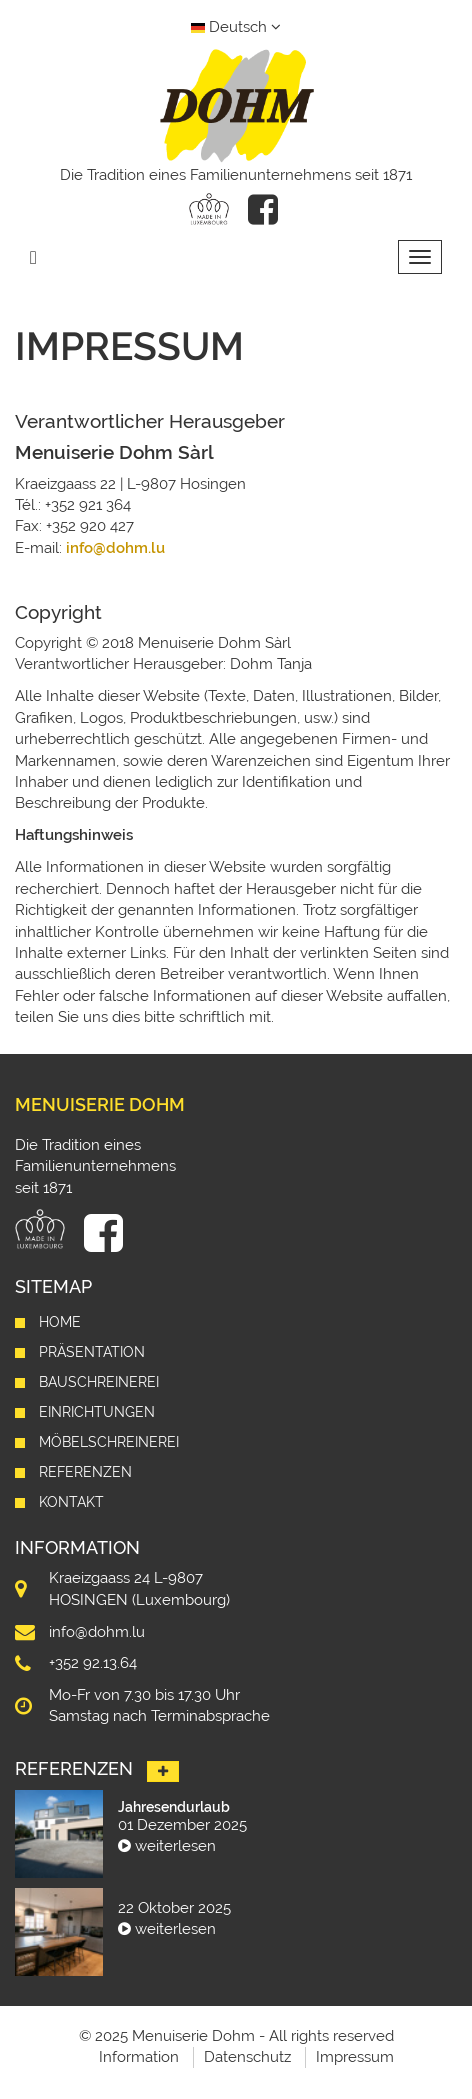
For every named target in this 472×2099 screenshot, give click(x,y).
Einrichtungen (97, 1412)
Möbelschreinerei (109, 1442)
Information (139, 2057)
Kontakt (71, 1502)
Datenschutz (247, 2057)
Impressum (355, 2057)
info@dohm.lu (115, 548)
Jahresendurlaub (174, 1807)
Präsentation (92, 1352)
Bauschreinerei (99, 1382)
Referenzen (85, 1472)
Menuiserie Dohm (100, 1104)
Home (60, 1322)
